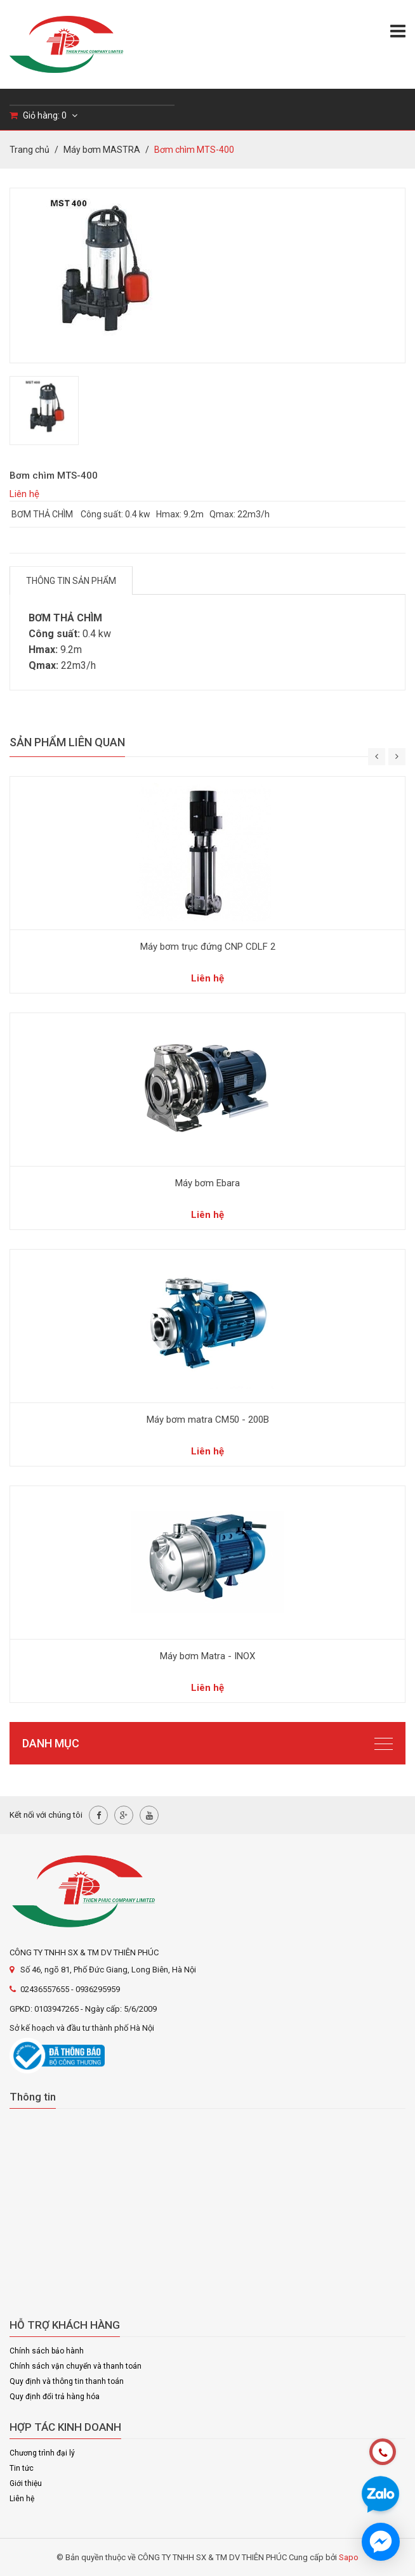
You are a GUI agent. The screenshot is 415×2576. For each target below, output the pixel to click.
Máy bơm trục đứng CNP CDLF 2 (207, 946)
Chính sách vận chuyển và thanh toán (76, 2366)
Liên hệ (22, 2498)
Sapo (349, 2557)
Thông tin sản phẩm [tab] (71, 581)
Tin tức (22, 2468)
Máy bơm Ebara (207, 1183)
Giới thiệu (26, 2483)
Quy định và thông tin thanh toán (67, 2381)
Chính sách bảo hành (47, 2350)
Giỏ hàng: (43, 115)
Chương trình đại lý (42, 2453)
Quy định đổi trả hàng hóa (55, 2396)
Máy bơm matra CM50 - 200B (208, 1419)
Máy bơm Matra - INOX (207, 1656)
